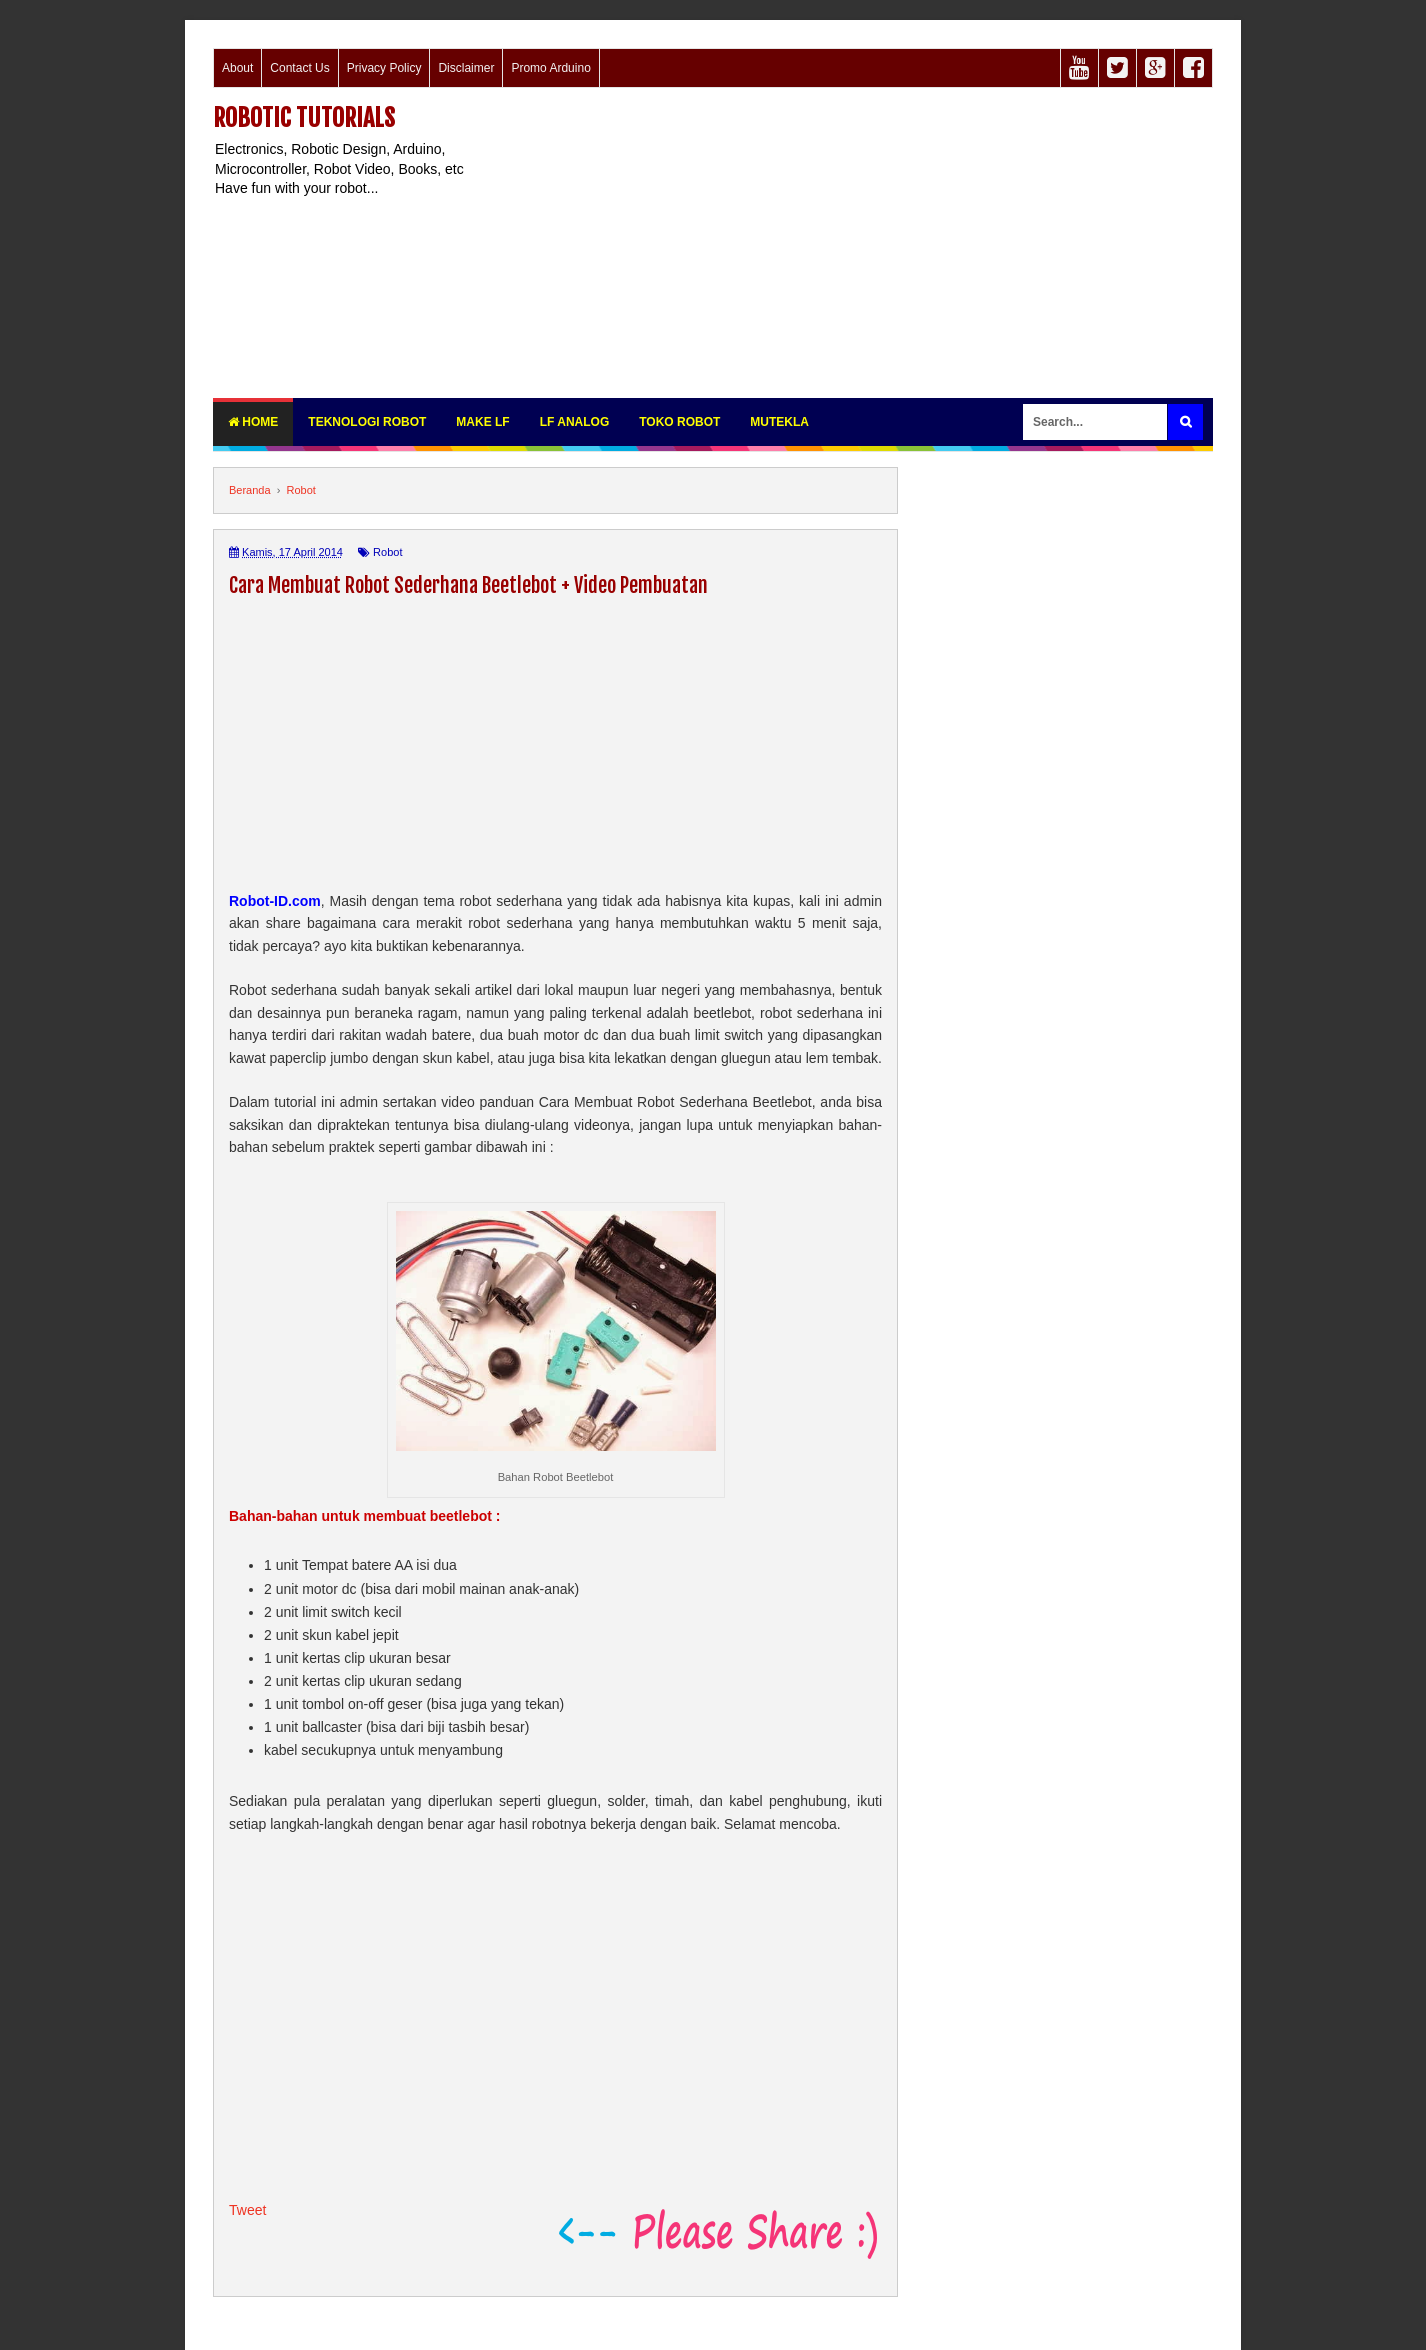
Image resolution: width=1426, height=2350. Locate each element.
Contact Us (299, 68)
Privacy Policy (384, 68)
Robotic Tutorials (304, 118)
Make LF (482, 422)
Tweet (247, 2210)
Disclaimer (466, 68)
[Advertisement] (849, 243)
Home (253, 422)
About (237, 68)
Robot (387, 552)
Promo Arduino (550, 68)
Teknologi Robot (367, 422)
